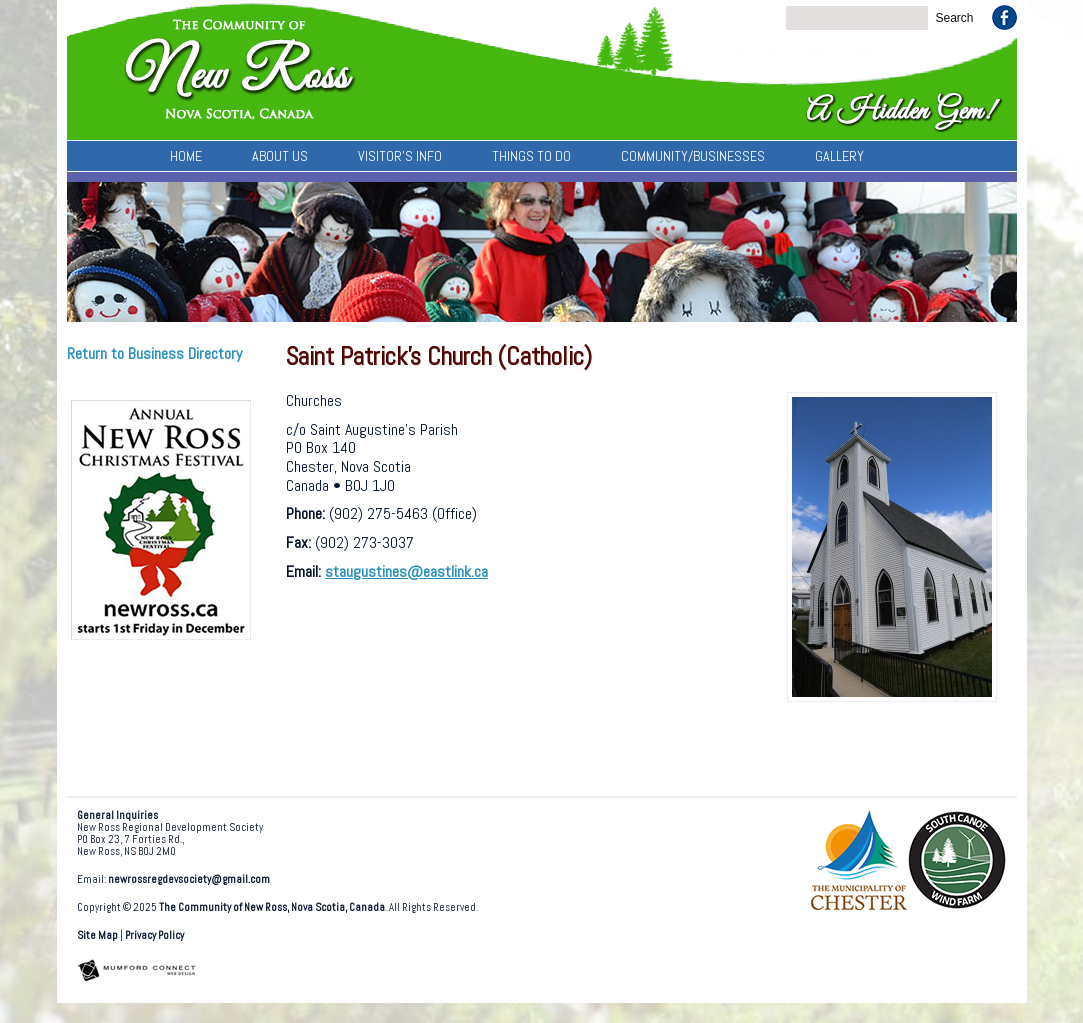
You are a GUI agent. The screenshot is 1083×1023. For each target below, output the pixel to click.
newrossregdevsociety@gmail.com (189, 879)
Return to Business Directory (154, 353)
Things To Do (531, 156)
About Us (280, 156)
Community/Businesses (693, 156)
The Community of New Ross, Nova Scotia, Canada (272, 907)
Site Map (97, 935)
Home (186, 156)
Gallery (839, 156)
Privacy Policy (154, 935)
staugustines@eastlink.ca (406, 571)
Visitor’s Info (400, 156)
